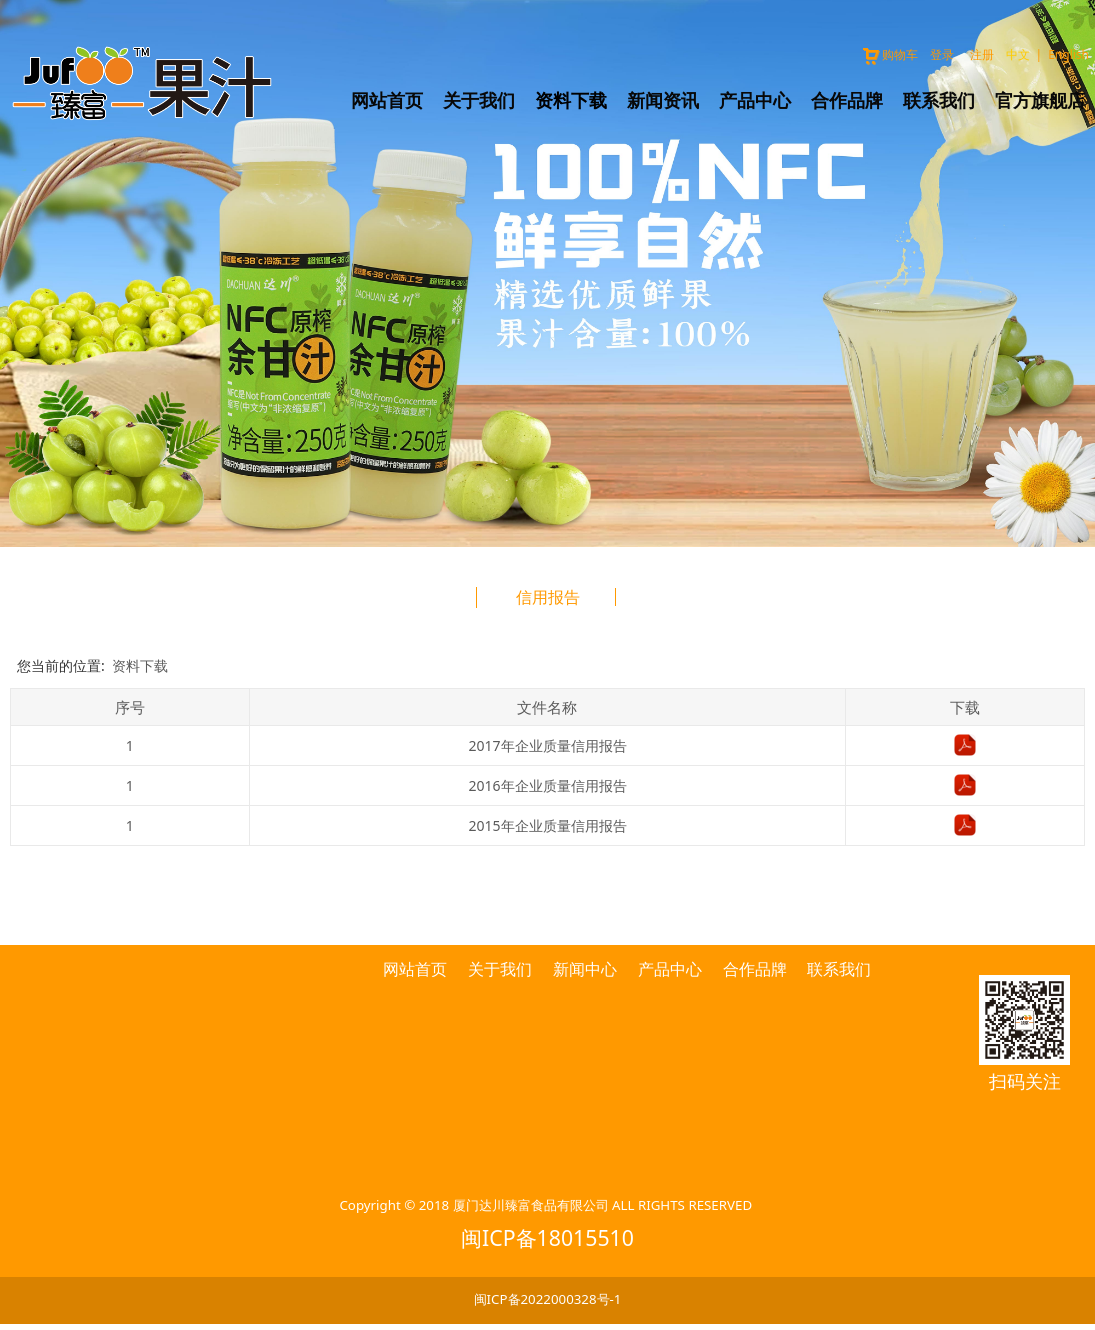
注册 (982, 54)
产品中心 (755, 100)
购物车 (889, 54)
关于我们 (479, 100)
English (1068, 54)
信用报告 (548, 597)
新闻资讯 (663, 100)
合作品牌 (847, 100)
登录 (942, 54)
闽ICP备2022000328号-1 (548, 1299)
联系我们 (939, 100)
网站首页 (387, 100)
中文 (1018, 54)
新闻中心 (585, 969)
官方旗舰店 (1040, 100)
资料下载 (571, 100)
